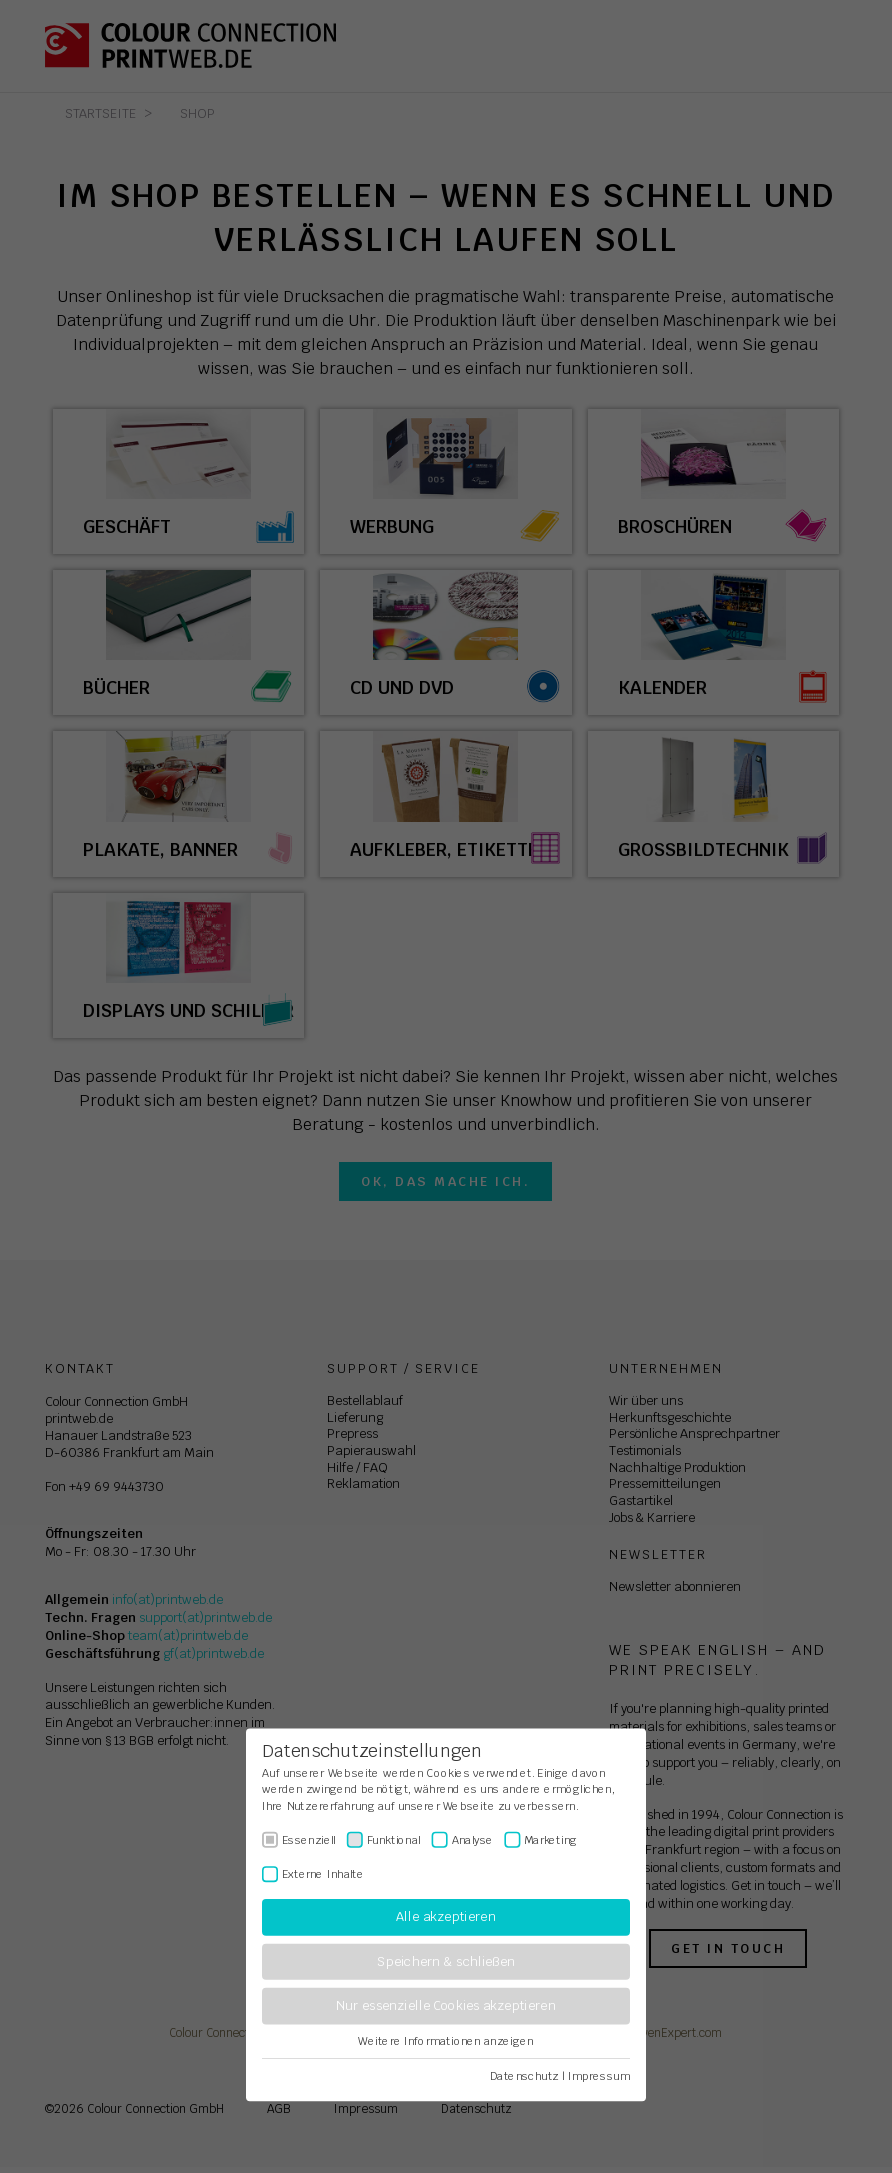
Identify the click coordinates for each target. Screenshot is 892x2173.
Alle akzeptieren (445, 1917)
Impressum (599, 2076)
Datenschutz (524, 2076)
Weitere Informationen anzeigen (445, 2041)
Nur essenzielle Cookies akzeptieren (445, 2006)
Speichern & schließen (446, 1961)
